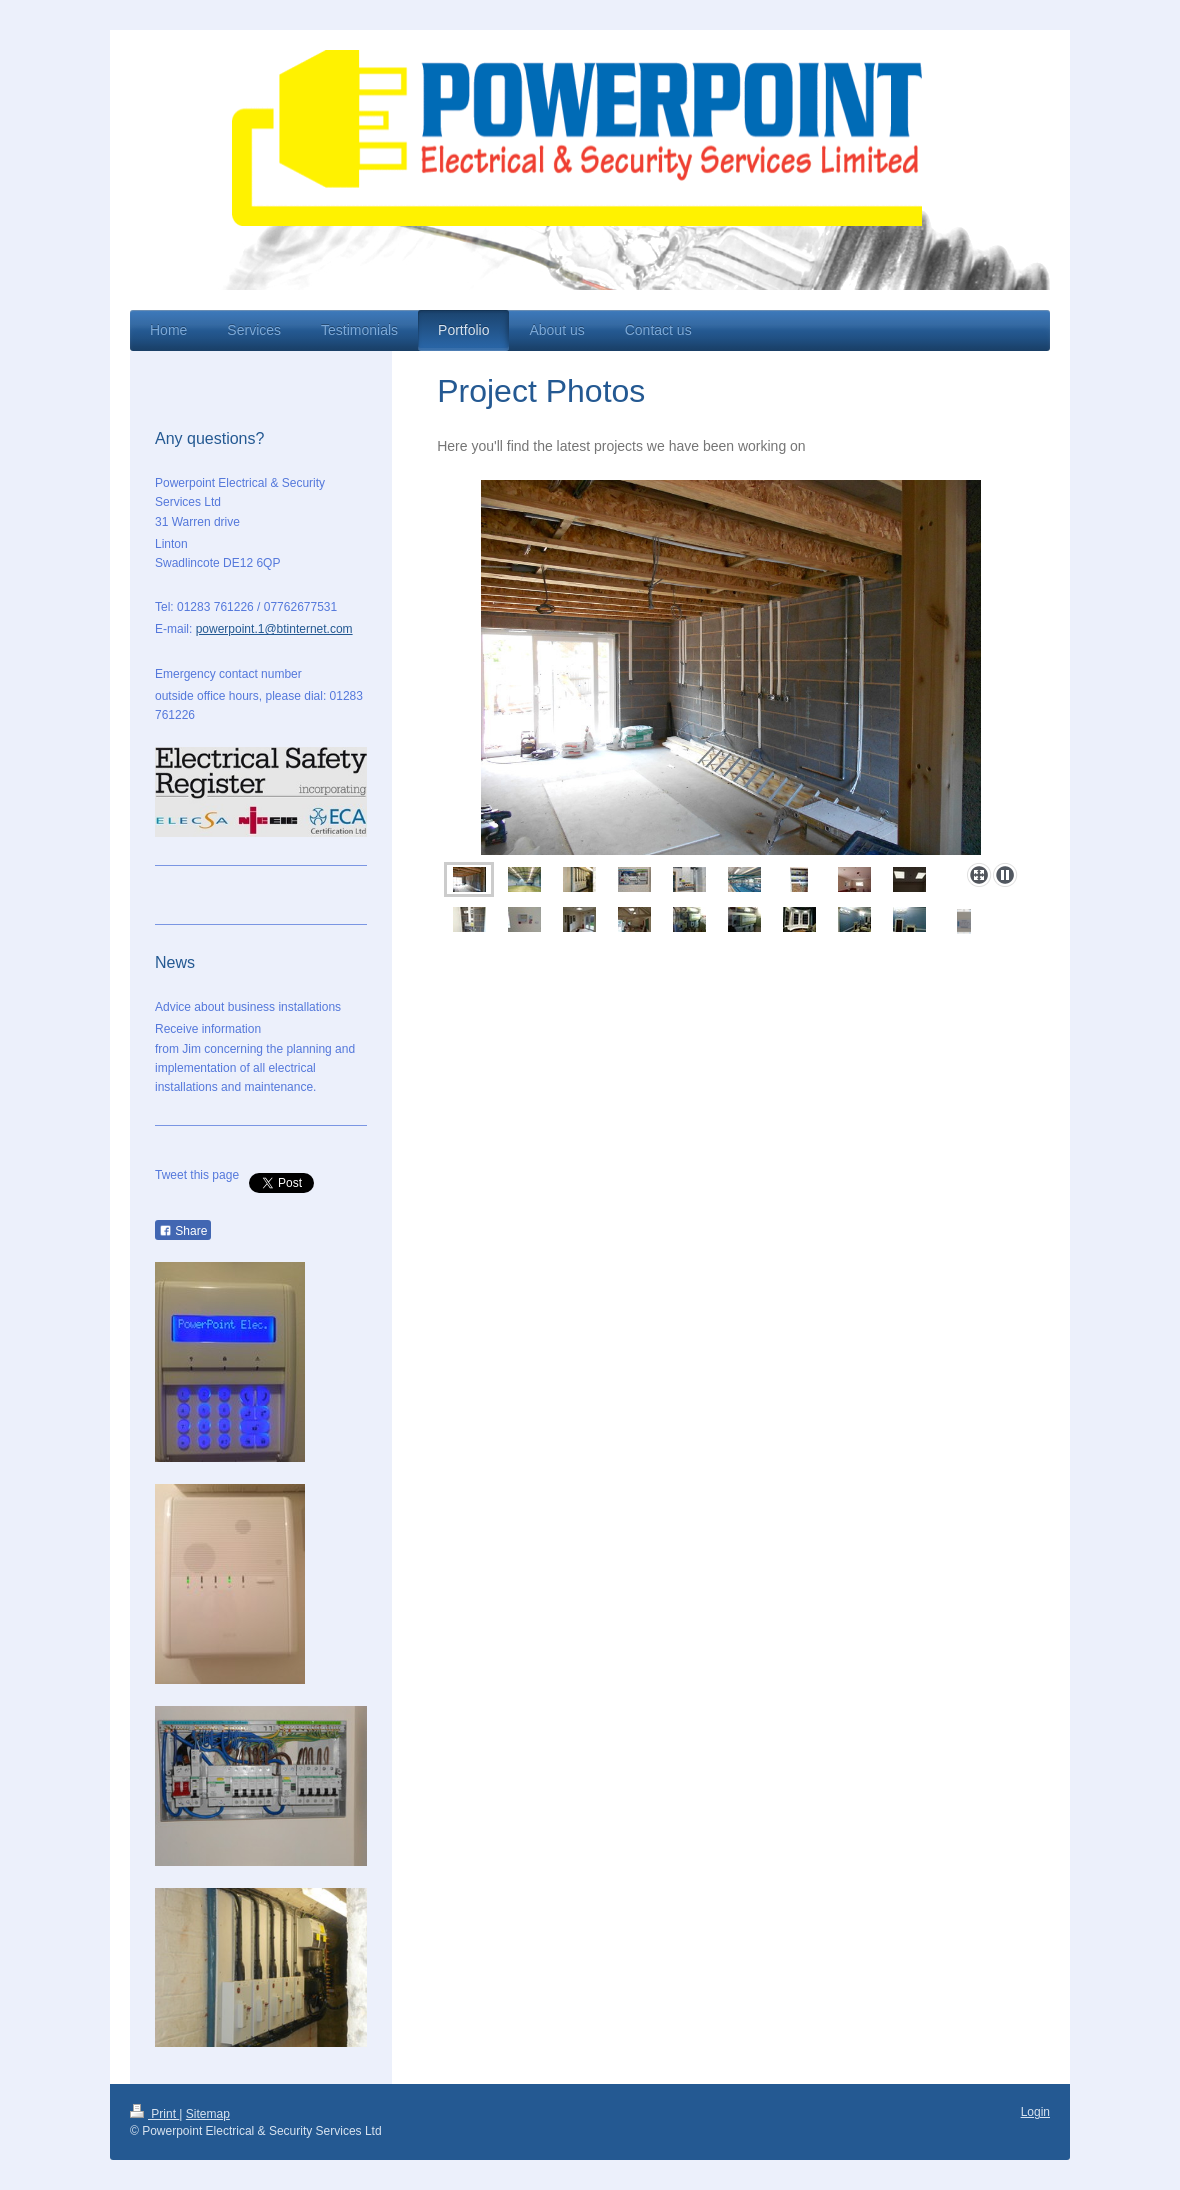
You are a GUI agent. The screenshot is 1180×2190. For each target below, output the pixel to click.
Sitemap (208, 2114)
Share (183, 1231)
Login (1035, 2112)
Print (154, 2114)
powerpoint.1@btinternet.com (274, 629)
